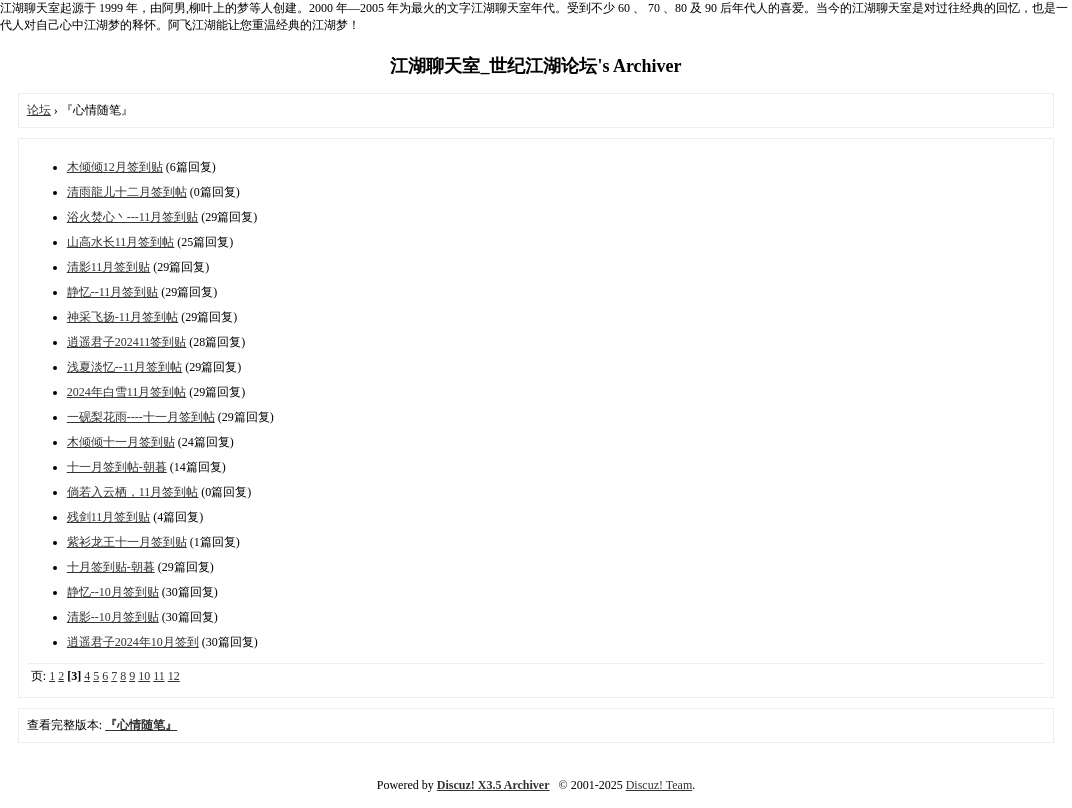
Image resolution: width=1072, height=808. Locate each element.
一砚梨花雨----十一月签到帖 (141, 417)
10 (144, 676)
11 (159, 676)
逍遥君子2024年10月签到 (133, 642)
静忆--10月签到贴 (113, 592)
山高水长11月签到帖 (121, 242)
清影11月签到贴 (109, 267)
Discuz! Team (659, 785)
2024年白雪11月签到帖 (127, 392)
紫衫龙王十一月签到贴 (127, 542)
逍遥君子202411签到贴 (127, 342)
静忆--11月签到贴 (113, 292)
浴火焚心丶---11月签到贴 (133, 217)
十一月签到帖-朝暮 (117, 467)
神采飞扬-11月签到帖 (123, 317)
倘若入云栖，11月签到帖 (133, 492)
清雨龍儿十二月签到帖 (127, 192)
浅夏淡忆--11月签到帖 (125, 367)
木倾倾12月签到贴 (115, 167)
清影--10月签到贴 (113, 617)
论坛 (39, 110)
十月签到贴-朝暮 (111, 567)
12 (174, 676)
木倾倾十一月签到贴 (121, 442)
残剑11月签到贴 (109, 517)
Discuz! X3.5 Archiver (493, 785)
